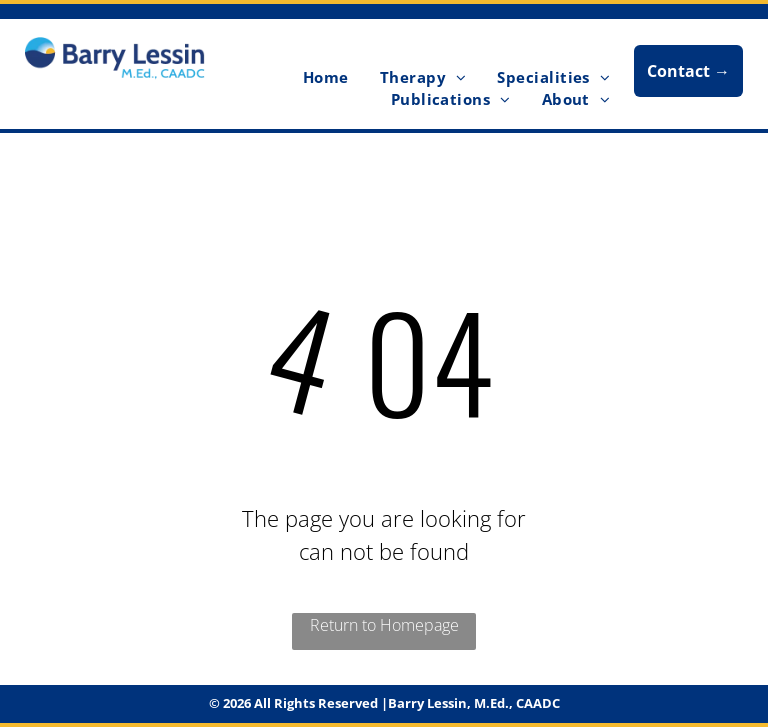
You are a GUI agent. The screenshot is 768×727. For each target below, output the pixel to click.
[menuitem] (323, 77)
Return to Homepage (384, 625)
